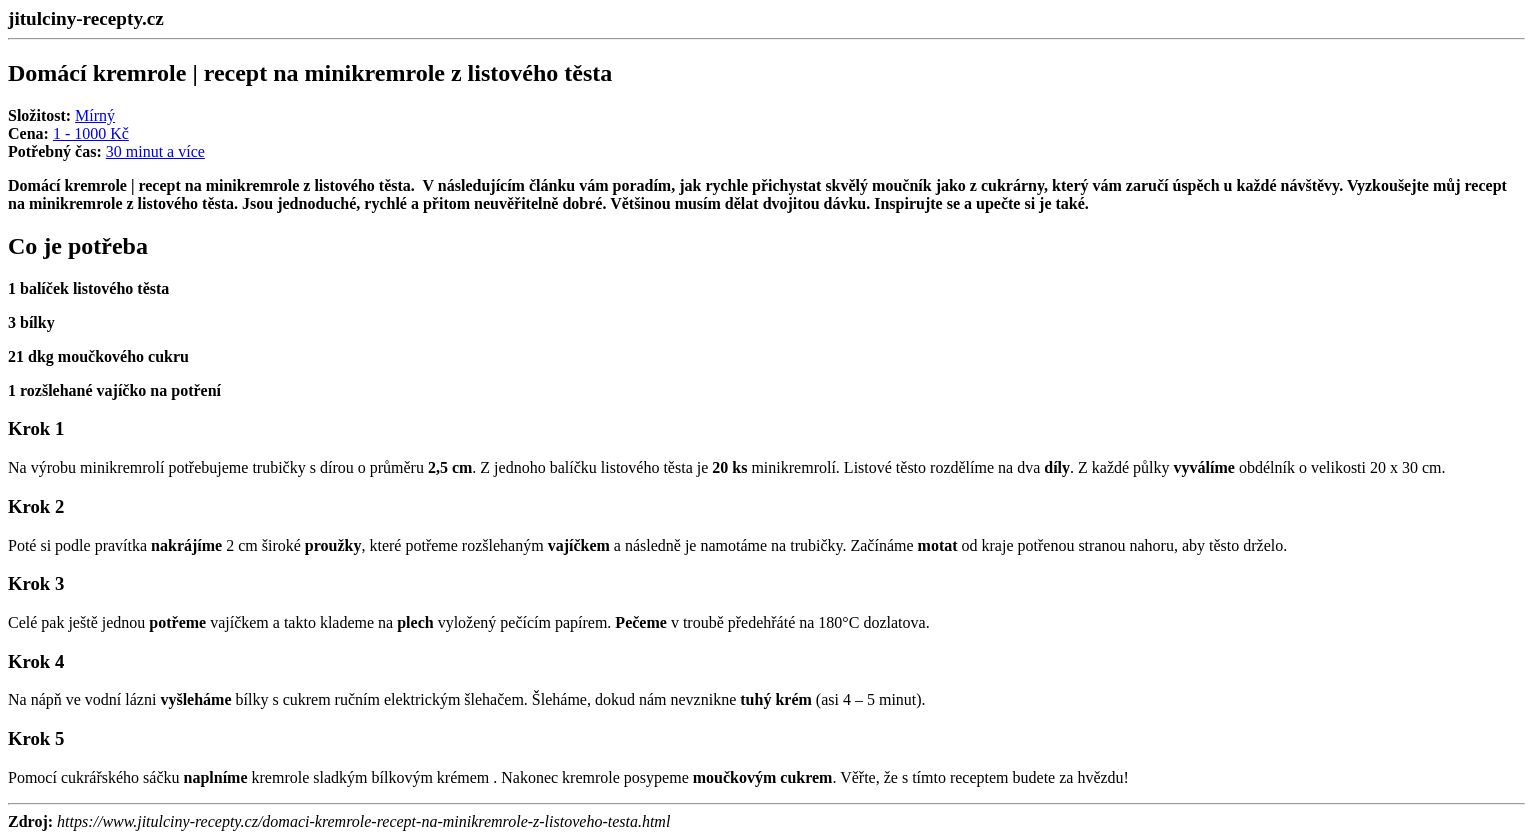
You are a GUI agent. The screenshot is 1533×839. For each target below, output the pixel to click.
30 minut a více (155, 151)
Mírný (95, 115)
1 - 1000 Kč (91, 133)
